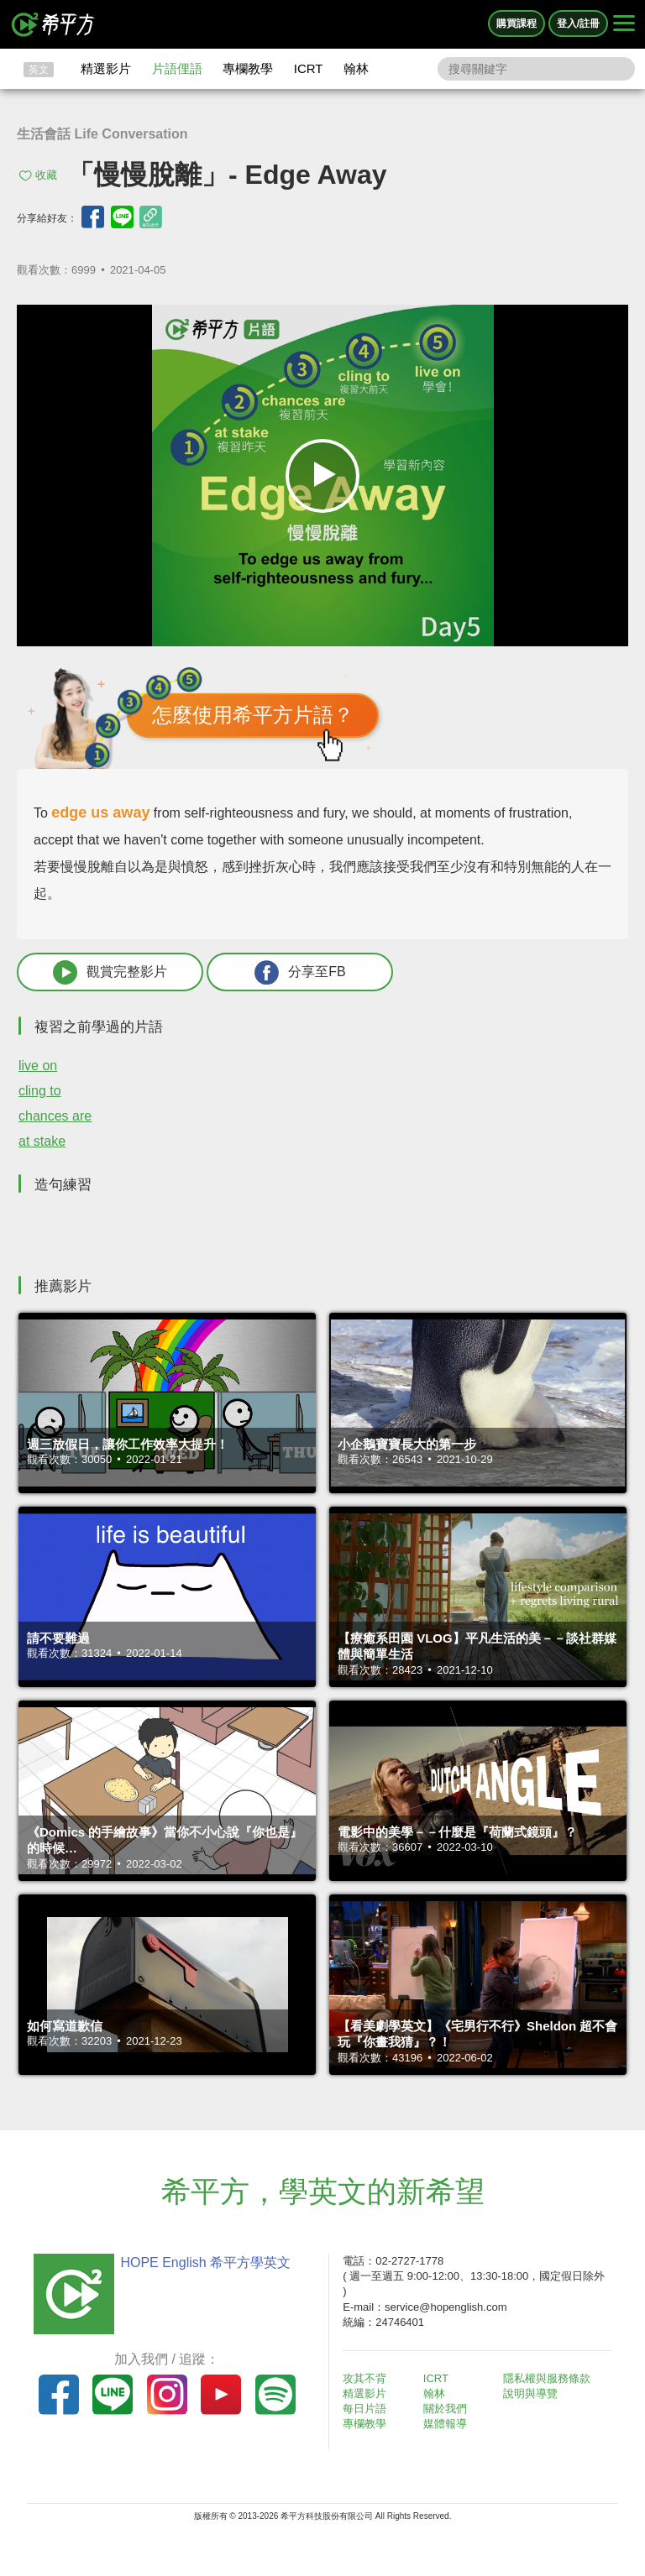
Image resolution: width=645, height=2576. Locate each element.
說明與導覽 (530, 2393)
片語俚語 (177, 68)
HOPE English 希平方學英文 (205, 2262)
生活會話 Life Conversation (102, 134)
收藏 (46, 175)
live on (37, 1065)
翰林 (356, 68)
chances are (55, 1116)
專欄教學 (248, 68)
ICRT (308, 68)
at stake (42, 1141)
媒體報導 (445, 2423)
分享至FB (299, 972)
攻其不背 (364, 2378)
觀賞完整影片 (110, 972)
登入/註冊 (578, 23)
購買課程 (516, 23)
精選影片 (106, 68)
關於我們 (445, 2408)
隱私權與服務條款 (546, 2378)
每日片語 (364, 2408)
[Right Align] (624, 24)
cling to (39, 1091)
